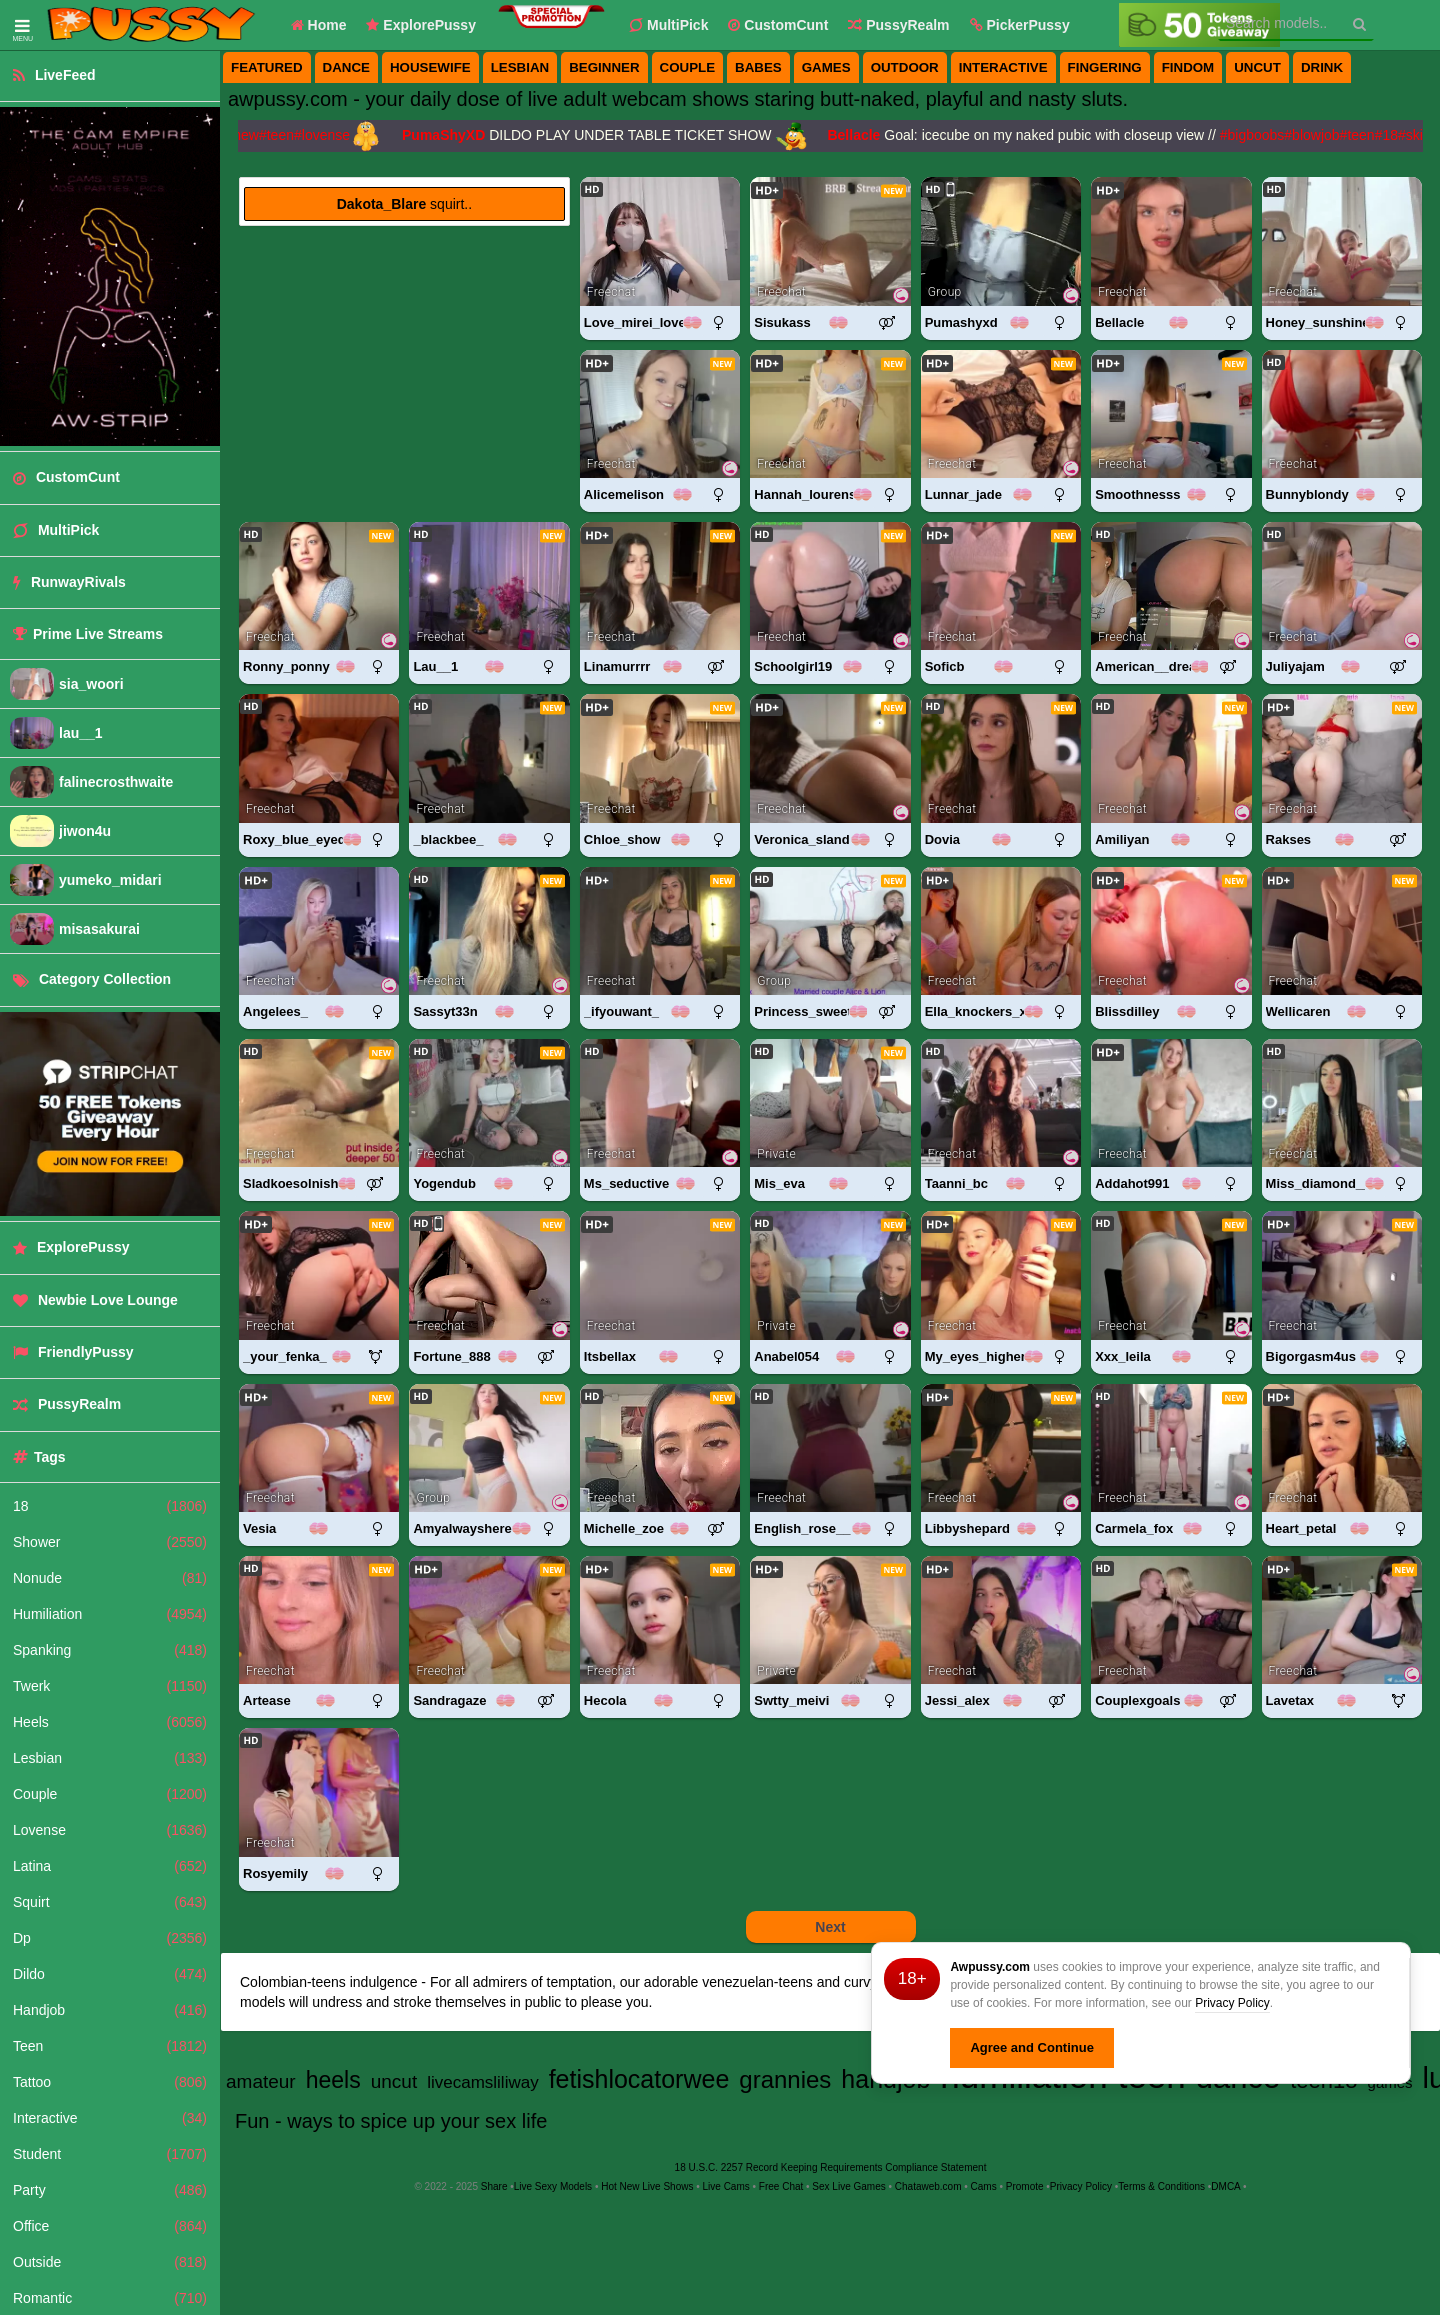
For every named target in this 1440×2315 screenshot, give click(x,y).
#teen (283, 135)
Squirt (110, 1902)
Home (319, 25)
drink (1322, 67)
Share (494, 2186)
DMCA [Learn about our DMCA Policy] (1225, 2186)
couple (688, 67)
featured (267, 67)
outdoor (905, 67)
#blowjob (1318, 135)
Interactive (110, 2118)
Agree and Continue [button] (1032, 2047)
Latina (110, 1866)
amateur (261, 2081)
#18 (1393, 135)
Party (110, 2190)
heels (333, 2080)
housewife (430, 67)
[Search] (1359, 24)
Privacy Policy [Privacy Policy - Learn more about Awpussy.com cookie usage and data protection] (1232, 2003)
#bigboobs (1259, 135)
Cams (984, 2186)
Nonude (110, 1578)
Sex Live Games (848, 2186)
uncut (1257, 67)
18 (110, 1506)
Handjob (110, 2010)
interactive (1003, 67)
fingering (1105, 67)
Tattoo (110, 2082)
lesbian (520, 67)
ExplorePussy (421, 25)
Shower (110, 1542)
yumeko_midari (110, 880)
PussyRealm (898, 25)
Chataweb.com (928, 2186)
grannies (785, 2079)
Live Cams (726, 2186)
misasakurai (99, 929)
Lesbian (110, 1758)
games (826, 67)
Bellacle (860, 135)
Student (110, 2154)
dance (346, 67)
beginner (604, 67)
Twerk (110, 1686)
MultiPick (668, 25)
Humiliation (110, 1614)
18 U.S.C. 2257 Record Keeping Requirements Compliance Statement (831, 2167)
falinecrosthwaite (116, 782)
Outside (110, 2262)
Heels (110, 1722)
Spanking (110, 1650)
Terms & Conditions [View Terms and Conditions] (1161, 2186)
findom (1188, 67)
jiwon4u (85, 831)
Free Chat (781, 2186)
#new (248, 135)
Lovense (110, 1830)
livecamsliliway (482, 2082)
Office (110, 2226)
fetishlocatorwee (639, 2079)
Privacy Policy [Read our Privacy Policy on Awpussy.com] (1081, 2186)
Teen (110, 2046)
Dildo (110, 1974)
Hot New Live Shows (647, 2186)
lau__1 (81, 733)
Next (830, 1927)
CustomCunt (778, 25)
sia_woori (91, 684)
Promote (1025, 2186)
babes (758, 67)
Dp (110, 1938)
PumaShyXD (450, 135)
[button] (1020, 25)
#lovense (329, 135)
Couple (110, 1794)
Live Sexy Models (553, 2186)
